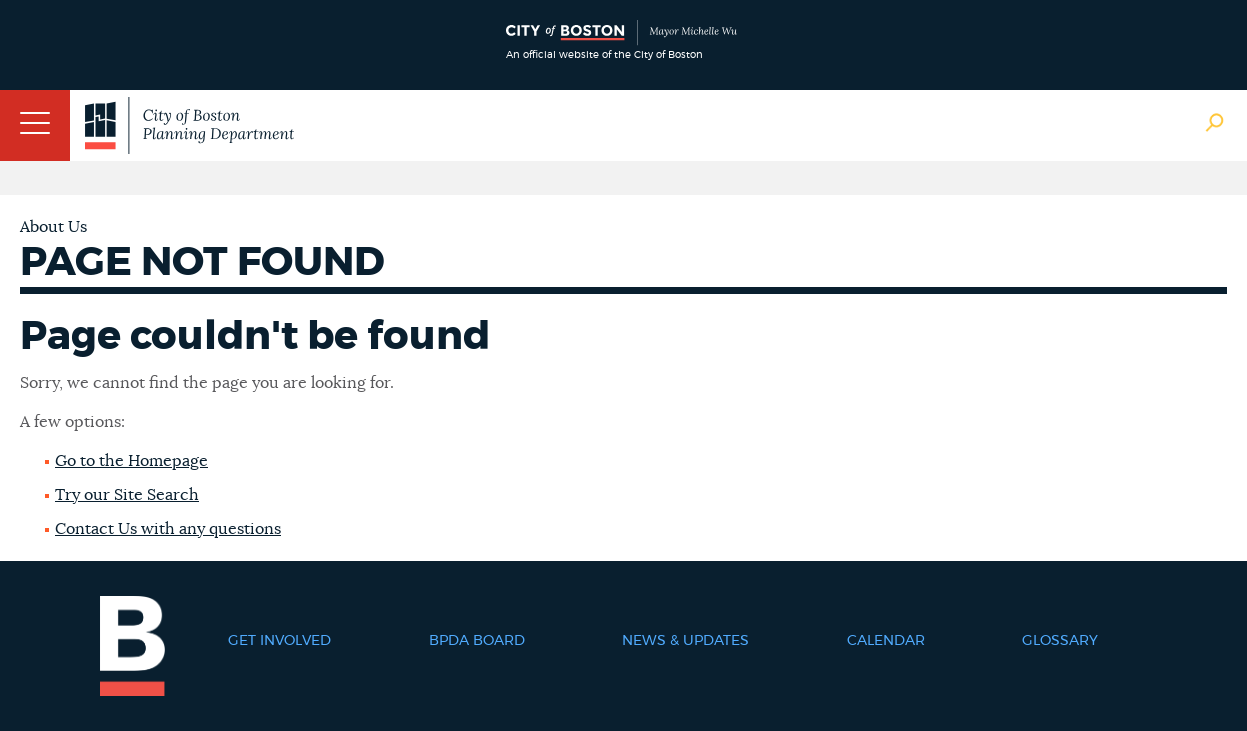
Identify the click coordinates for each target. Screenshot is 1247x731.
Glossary (1060, 641)
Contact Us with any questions (168, 529)
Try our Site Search (127, 495)
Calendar (886, 641)
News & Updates (685, 641)
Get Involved (279, 641)
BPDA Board (477, 641)
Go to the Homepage (131, 461)
